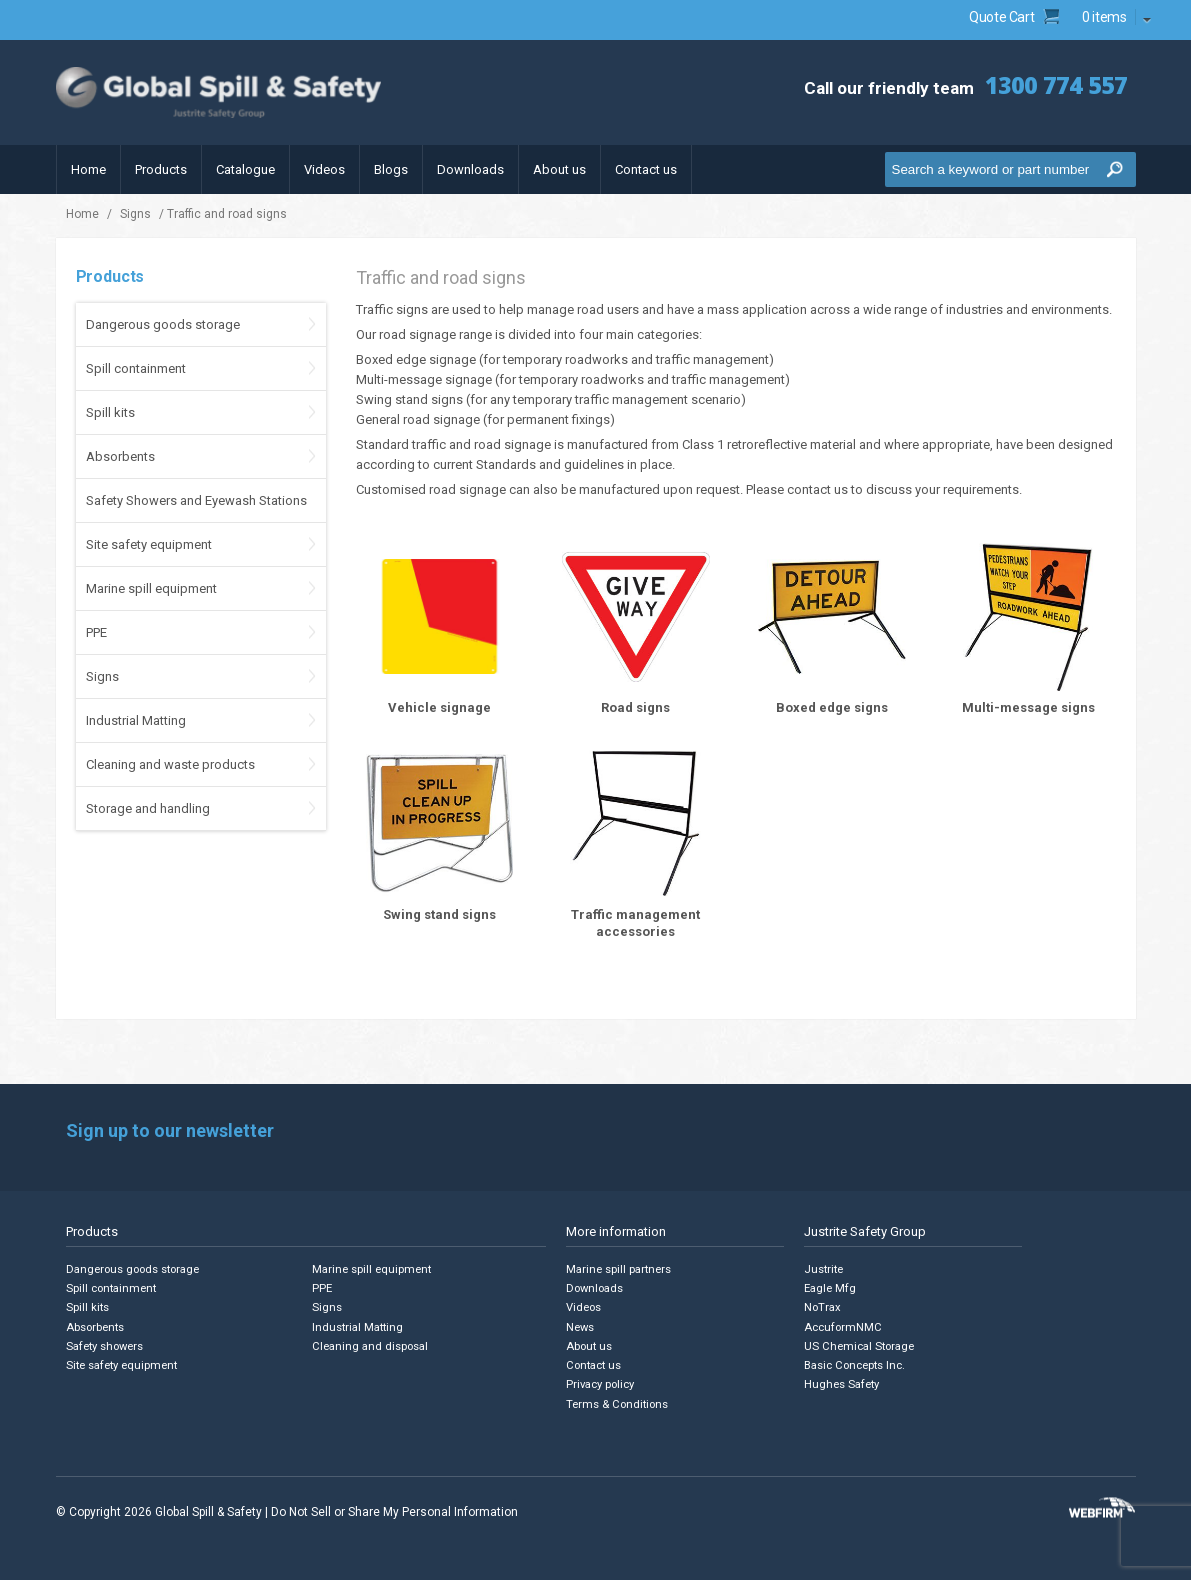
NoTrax (822, 1307)
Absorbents (120, 456)
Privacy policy (602, 1383)
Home (88, 169)
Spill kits (110, 412)
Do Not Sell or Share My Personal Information (394, 1510)
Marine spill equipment (151, 588)
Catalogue (245, 169)
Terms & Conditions (618, 1402)
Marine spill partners (620, 1269)
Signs (135, 214)
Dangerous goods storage (163, 324)
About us (559, 169)
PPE (96, 632)
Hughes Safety (842, 1383)
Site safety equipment (149, 544)
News (580, 1326)
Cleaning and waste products (170, 764)
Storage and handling (148, 808)
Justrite (824, 1269)
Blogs (391, 169)
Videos (324, 169)
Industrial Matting (136, 720)
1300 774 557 (1051, 84)
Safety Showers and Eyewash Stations (196, 500)
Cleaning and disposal (371, 1345)
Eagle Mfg (830, 1288)
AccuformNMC (843, 1326)
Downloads (470, 169)
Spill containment (136, 368)
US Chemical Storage (860, 1345)
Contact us (646, 169)
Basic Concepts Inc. (857, 1364)
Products (161, 169)
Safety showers (106, 1345)
